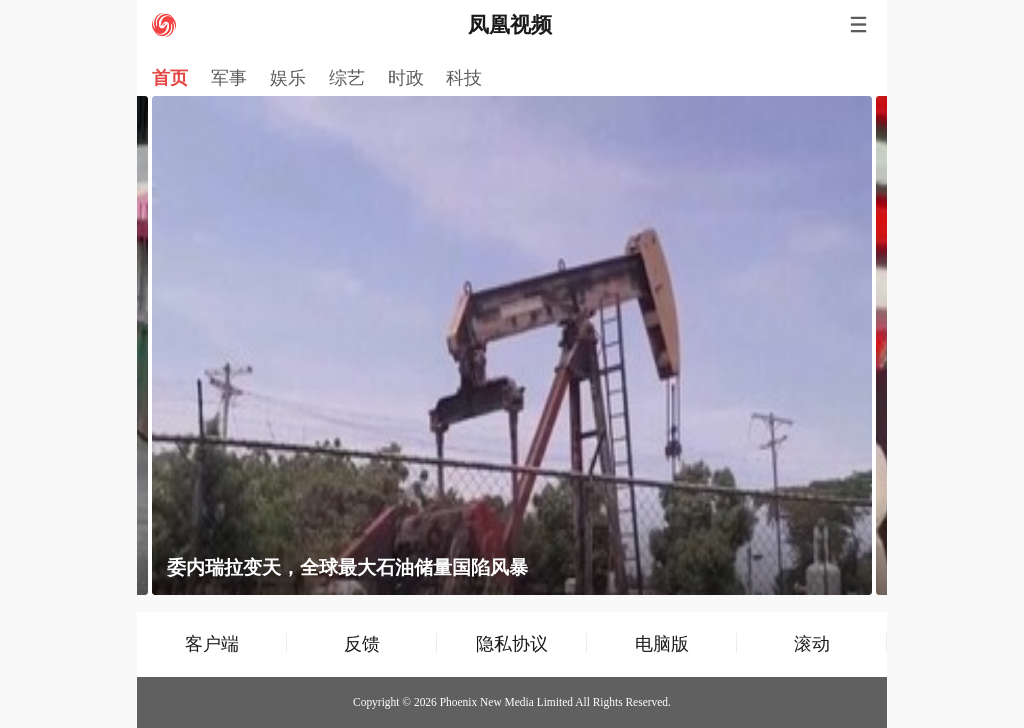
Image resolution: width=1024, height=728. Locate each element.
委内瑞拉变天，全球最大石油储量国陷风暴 (347, 567)
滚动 (812, 643)
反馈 (362, 643)
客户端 (212, 643)
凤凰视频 (510, 25)
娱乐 (288, 78)
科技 (464, 78)
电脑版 (662, 643)
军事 (229, 78)
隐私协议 (512, 643)
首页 (170, 78)
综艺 (347, 78)
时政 (406, 78)
